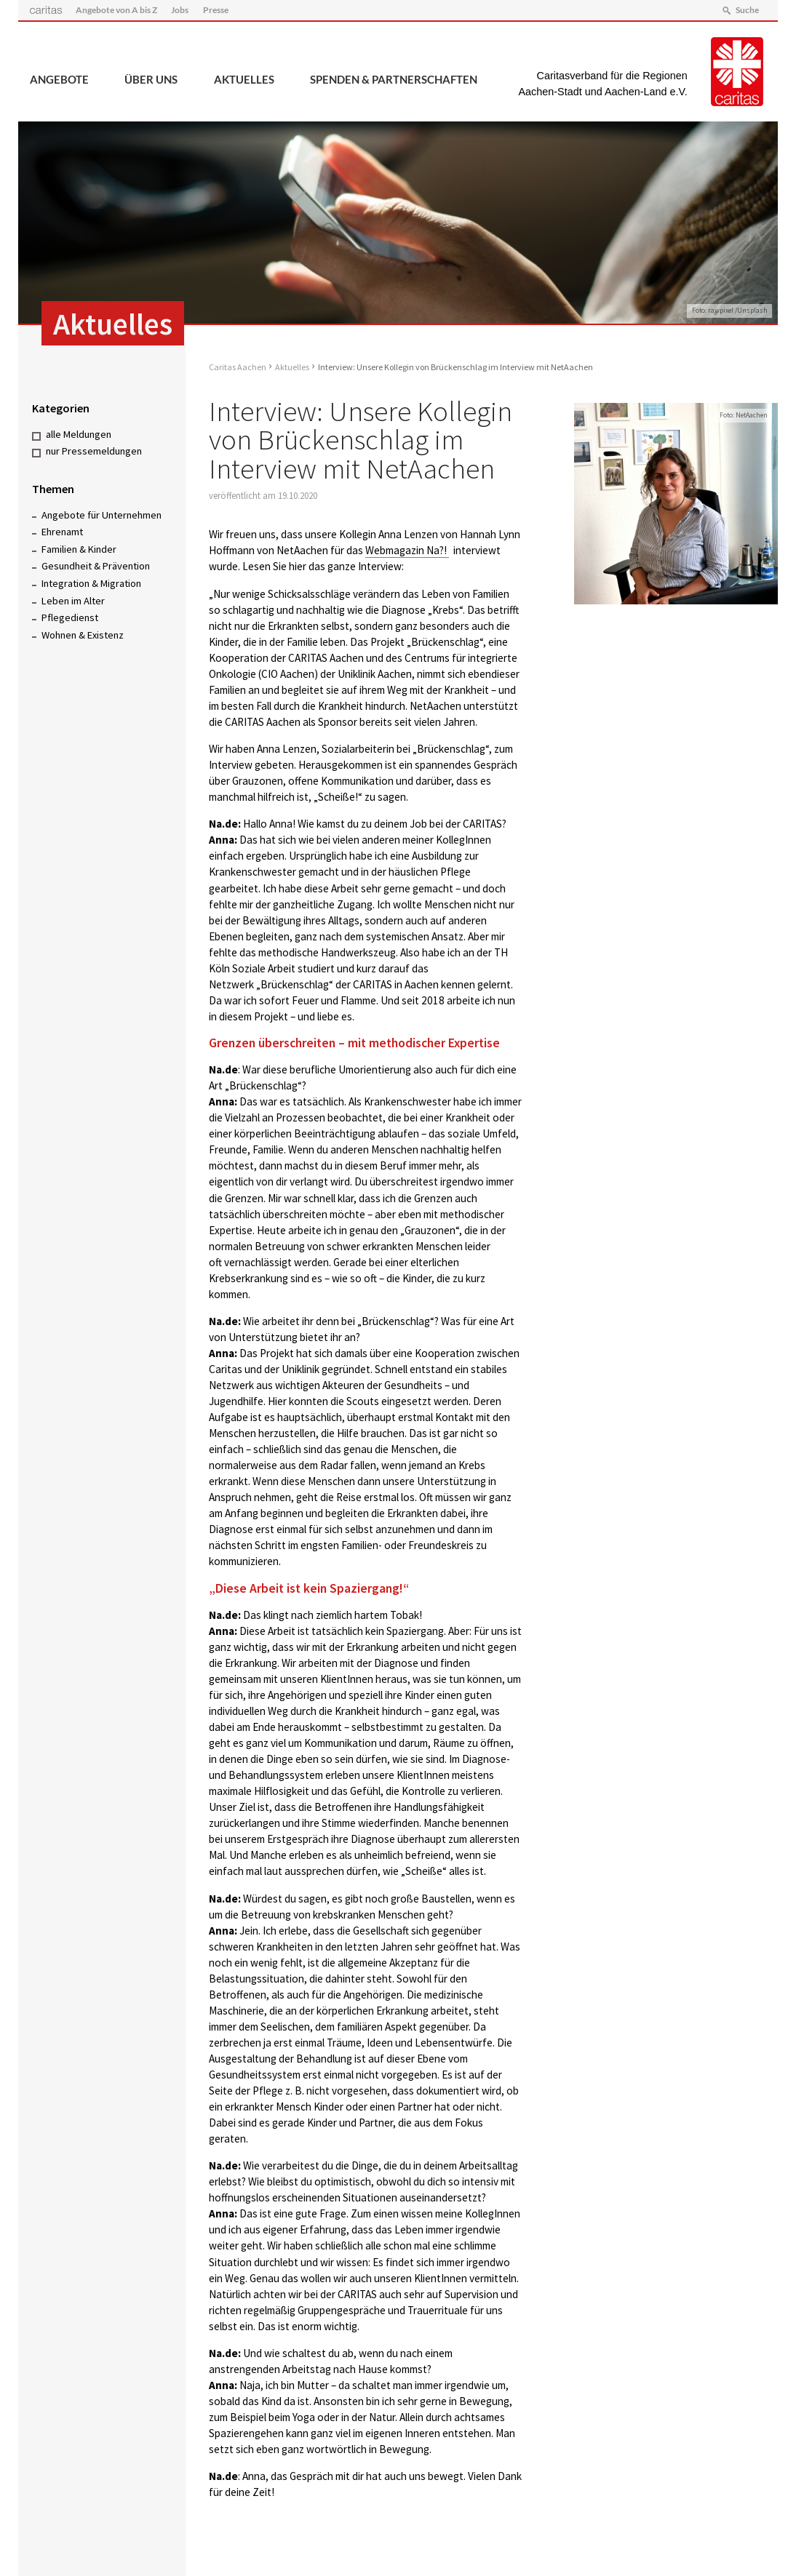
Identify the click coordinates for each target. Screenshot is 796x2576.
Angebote (59, 79)
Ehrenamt (62, 531)
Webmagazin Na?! (407, 550)
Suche (747, 9)
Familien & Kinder (78, 549)
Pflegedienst (69, 617)
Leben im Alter (73, 600)
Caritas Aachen (237, 366)
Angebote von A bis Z (116, 9)
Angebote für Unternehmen (101, 514)
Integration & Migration (91, 583)
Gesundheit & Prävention (95, 565)
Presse (215, 9)
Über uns (151, 79)
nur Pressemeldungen (94, 450)
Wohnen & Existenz (82, 634)
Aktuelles (244, 79)
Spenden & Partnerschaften (393, 79)
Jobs (179, 9)
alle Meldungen (78, 434)
